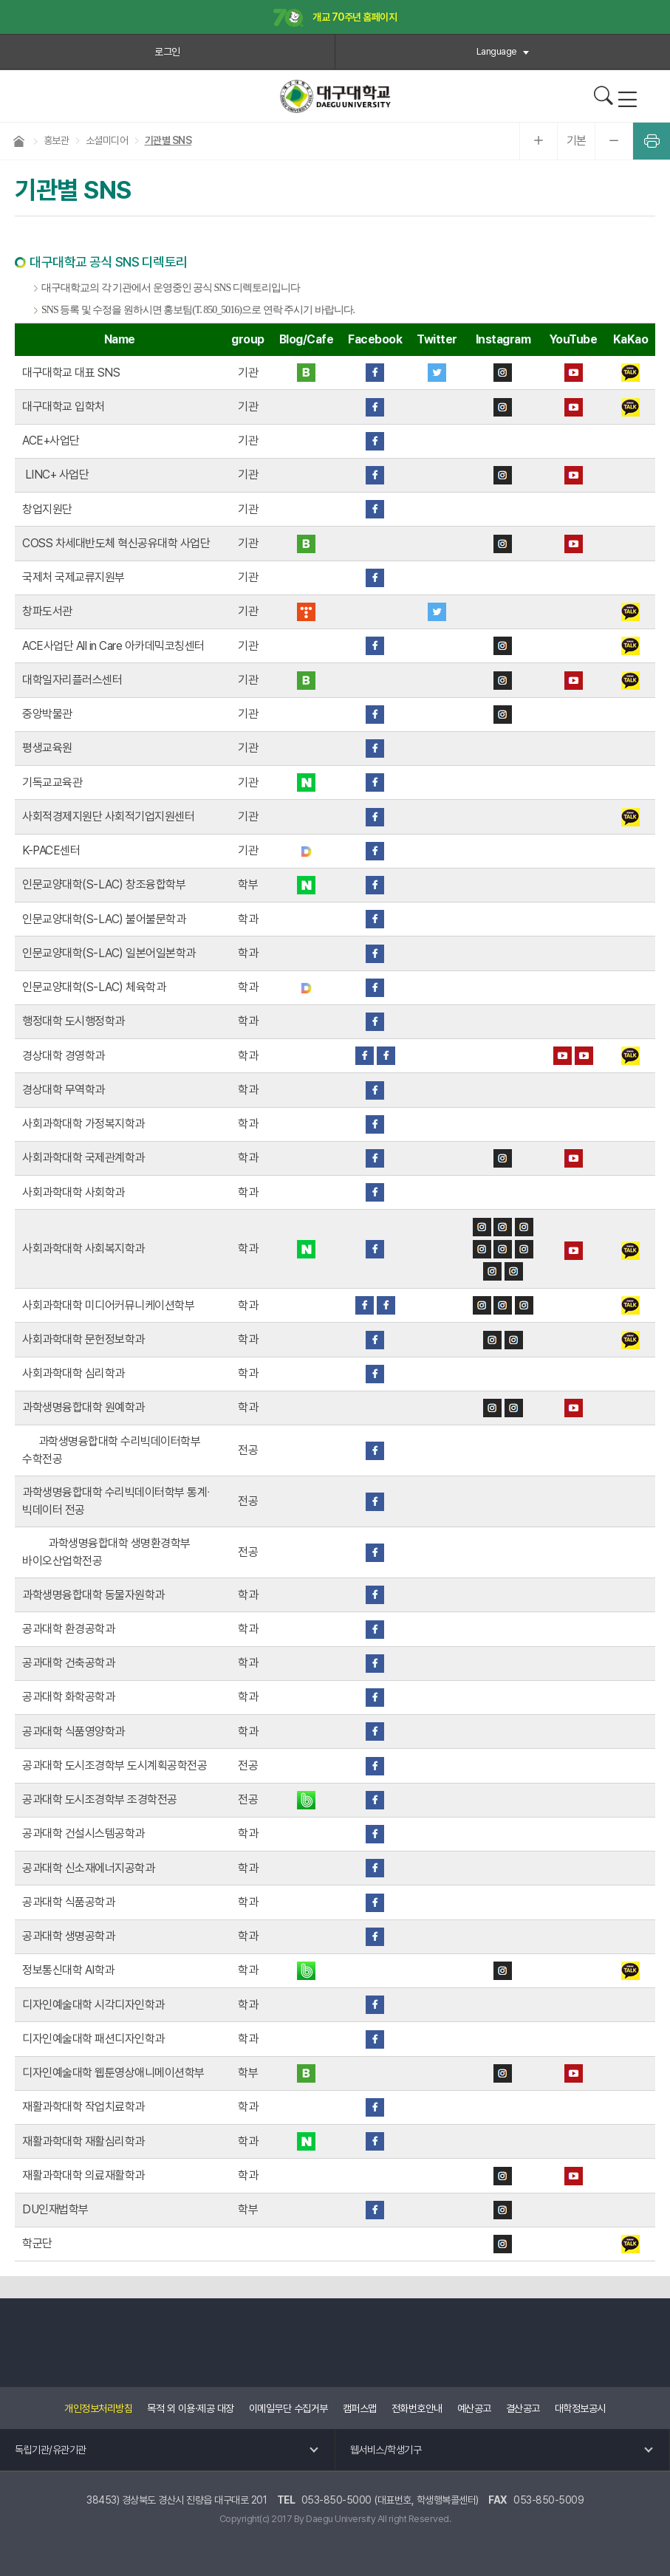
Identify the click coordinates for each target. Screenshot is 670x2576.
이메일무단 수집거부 (288, 2408)
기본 (577, 141)
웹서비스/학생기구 (386, 2450)
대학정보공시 (580, 2408)
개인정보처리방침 (98, 2408)
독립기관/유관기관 (50, 2450)
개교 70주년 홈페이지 (335, 18)
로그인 (167, 52)
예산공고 (474, 2408)
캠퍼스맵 (360, 2408)
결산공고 (523, 2408)
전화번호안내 (417, 2408)
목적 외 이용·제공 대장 (190, 2408)
